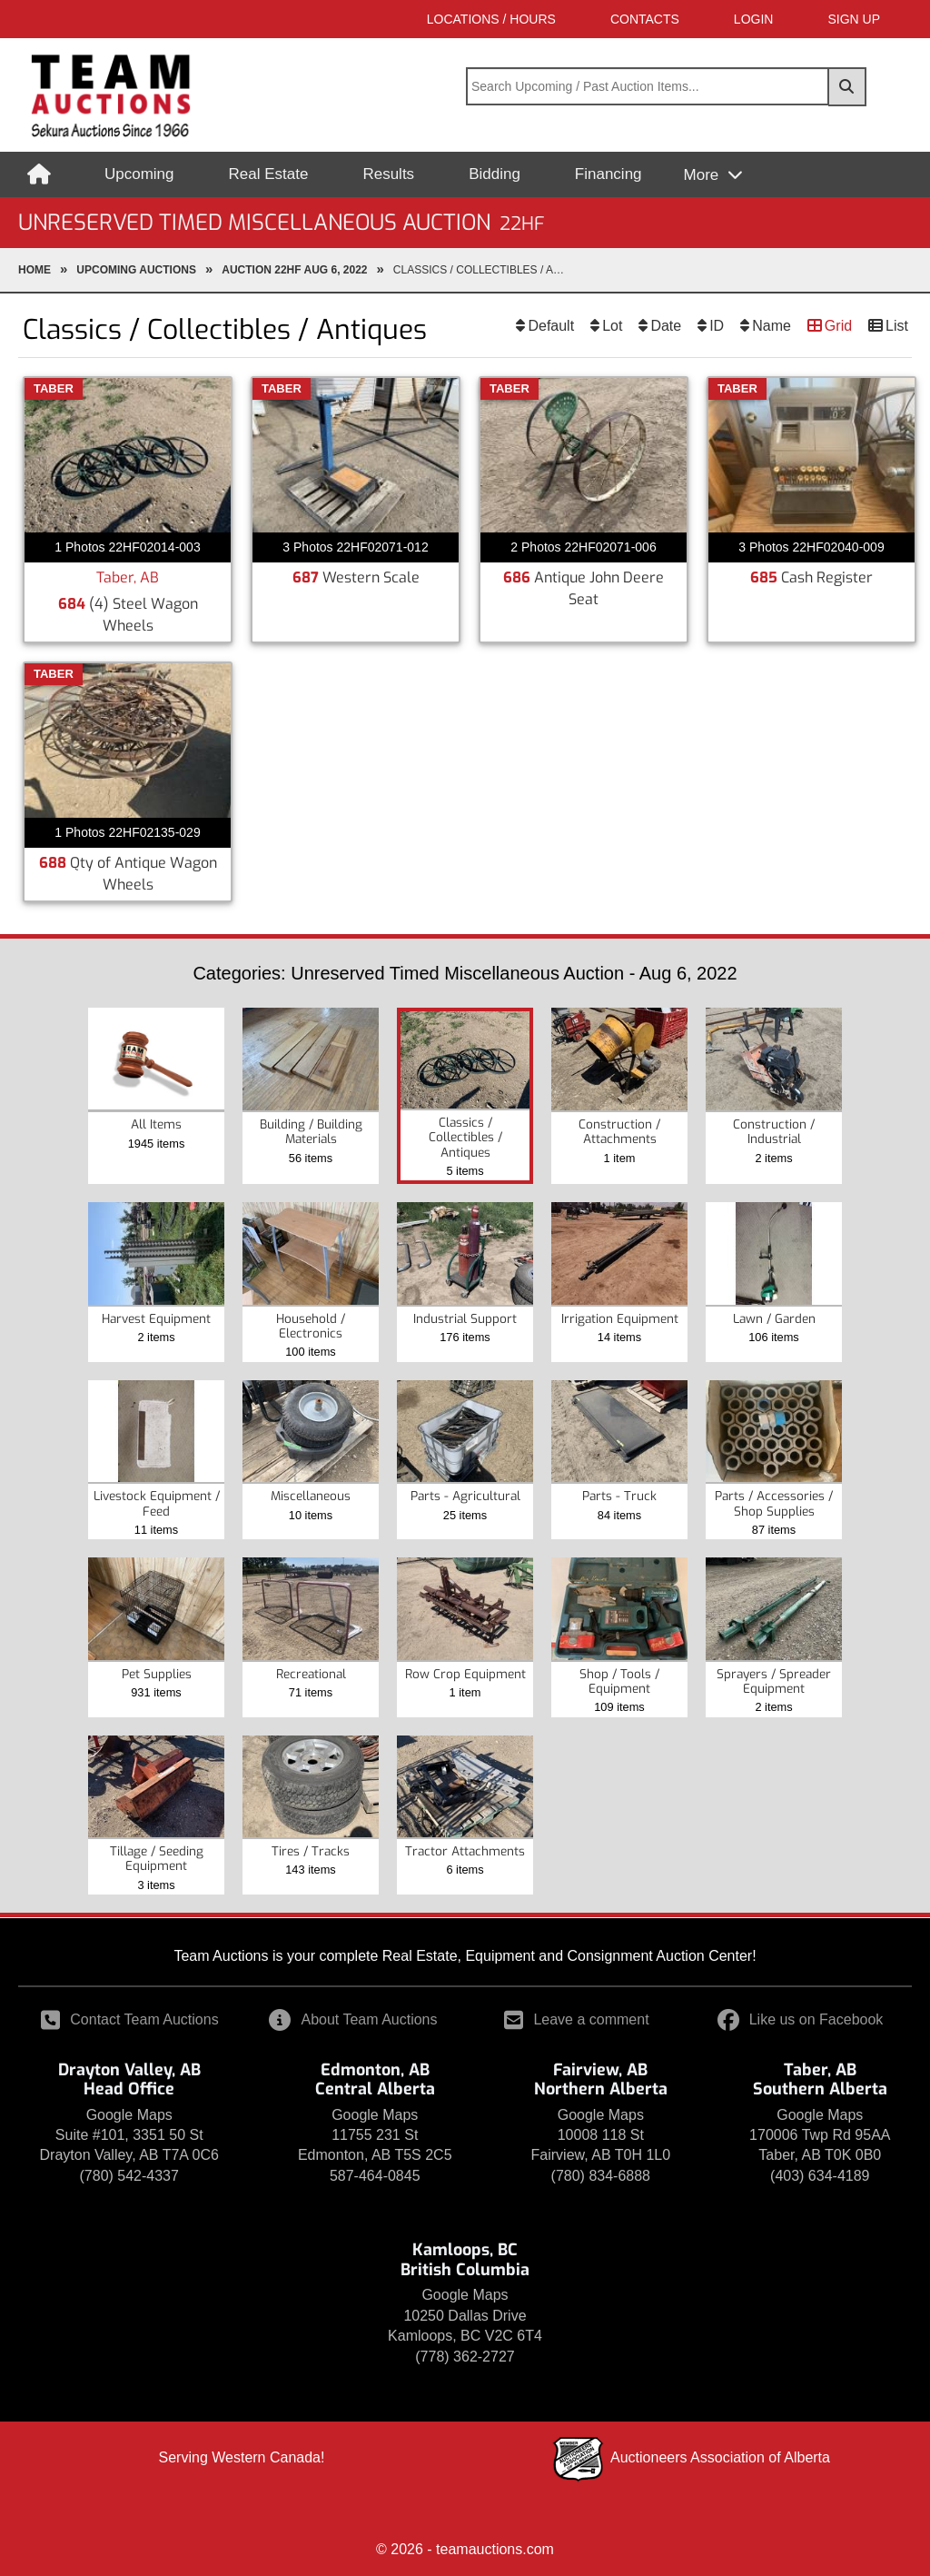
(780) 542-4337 (129, 2175)
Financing (608, 174)
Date (665, 325)
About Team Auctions (353, 2019)
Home (34, 270)
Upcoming (139, 174)
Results (388, 174)
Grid (838, 325)
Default (551, 325)
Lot (612, 325)
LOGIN (754, 19)
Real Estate (269, 174)
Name (771, 325)
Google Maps (129, 2115)
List (896, 325)
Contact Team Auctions (129, 2019)
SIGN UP (853, 19)
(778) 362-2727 (464, 2356)
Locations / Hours (491, 19)
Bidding (494, 174)
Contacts (644, 19)
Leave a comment (576, 2019)
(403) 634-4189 (819, 2175)
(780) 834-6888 (600, 2175)
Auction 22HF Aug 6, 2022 (294, 270)
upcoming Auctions (136, 270)
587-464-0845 (375, 2175)
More (703, 175)
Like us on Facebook (800, 2019)
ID (716, 325)
